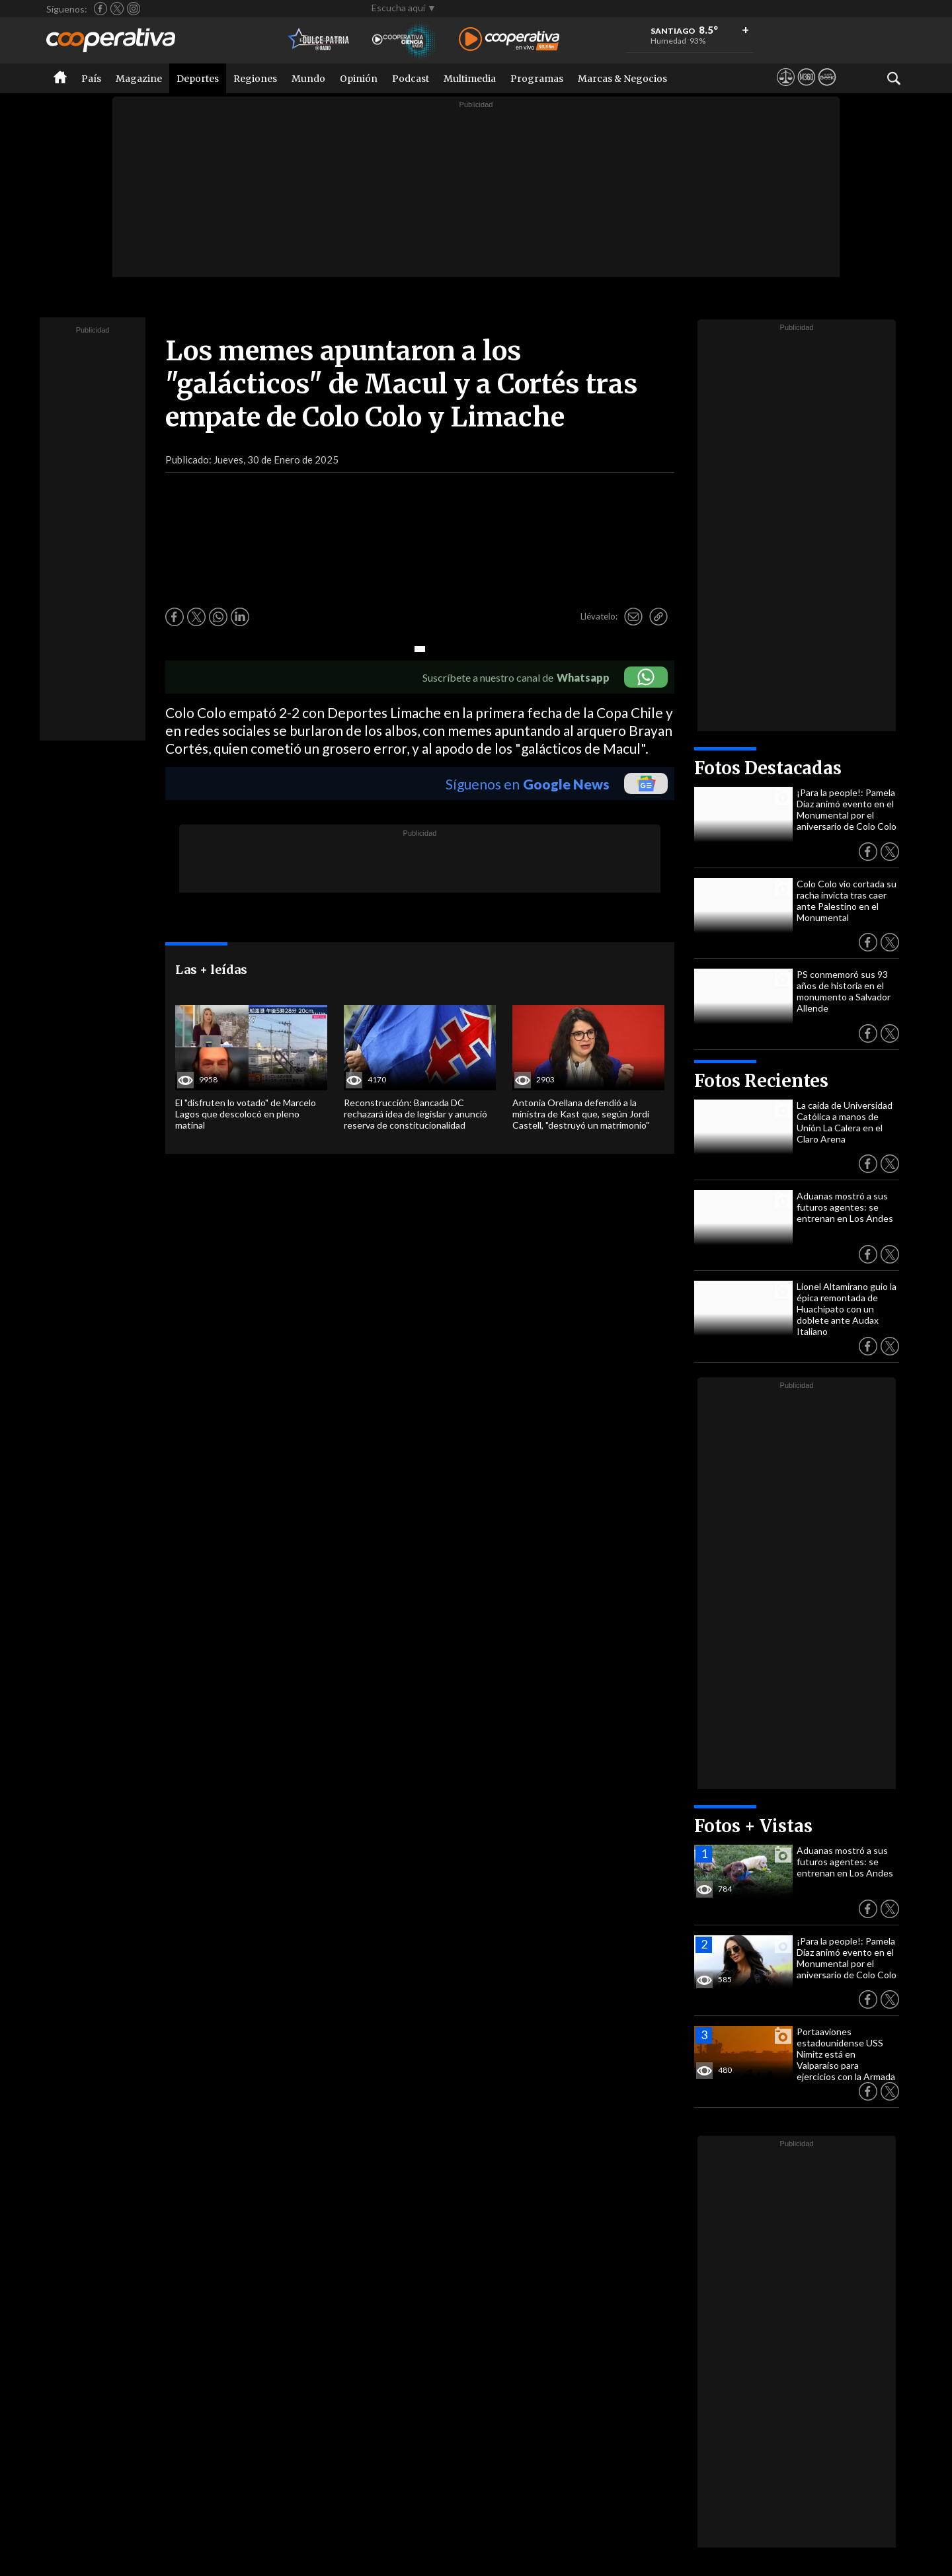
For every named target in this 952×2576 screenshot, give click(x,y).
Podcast (410, 79)
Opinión (358, 79)
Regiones (255, 79)
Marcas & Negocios (622, 79)
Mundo (308, 79)
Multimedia (470, 79)
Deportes (198, 79)
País (91, 79)
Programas (536, 79)
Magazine (139, 79)
